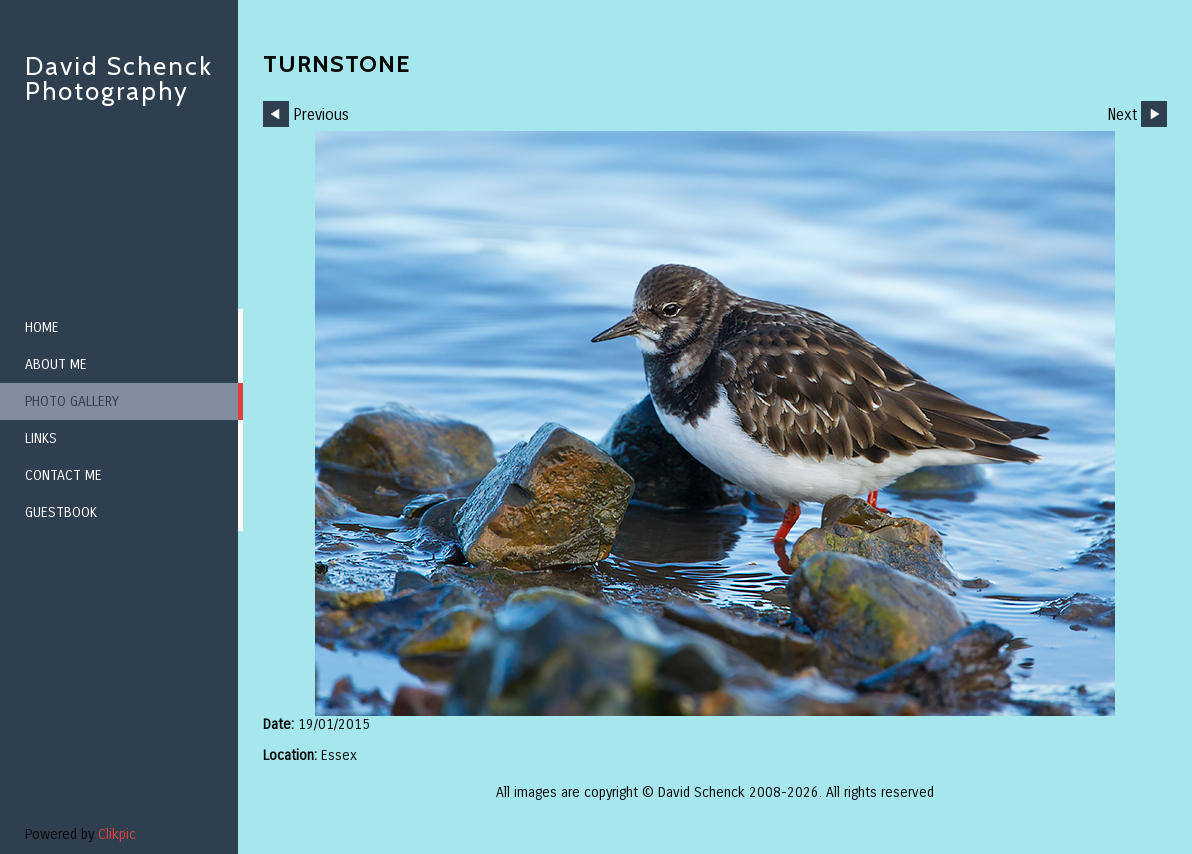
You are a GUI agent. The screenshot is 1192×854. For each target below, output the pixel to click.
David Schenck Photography (119, 78)
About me (56, 364)
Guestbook (61, 512)
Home (42, 327)
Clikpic (117, 834)
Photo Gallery (72, 401)
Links (41, 438)
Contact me (63, 475)
